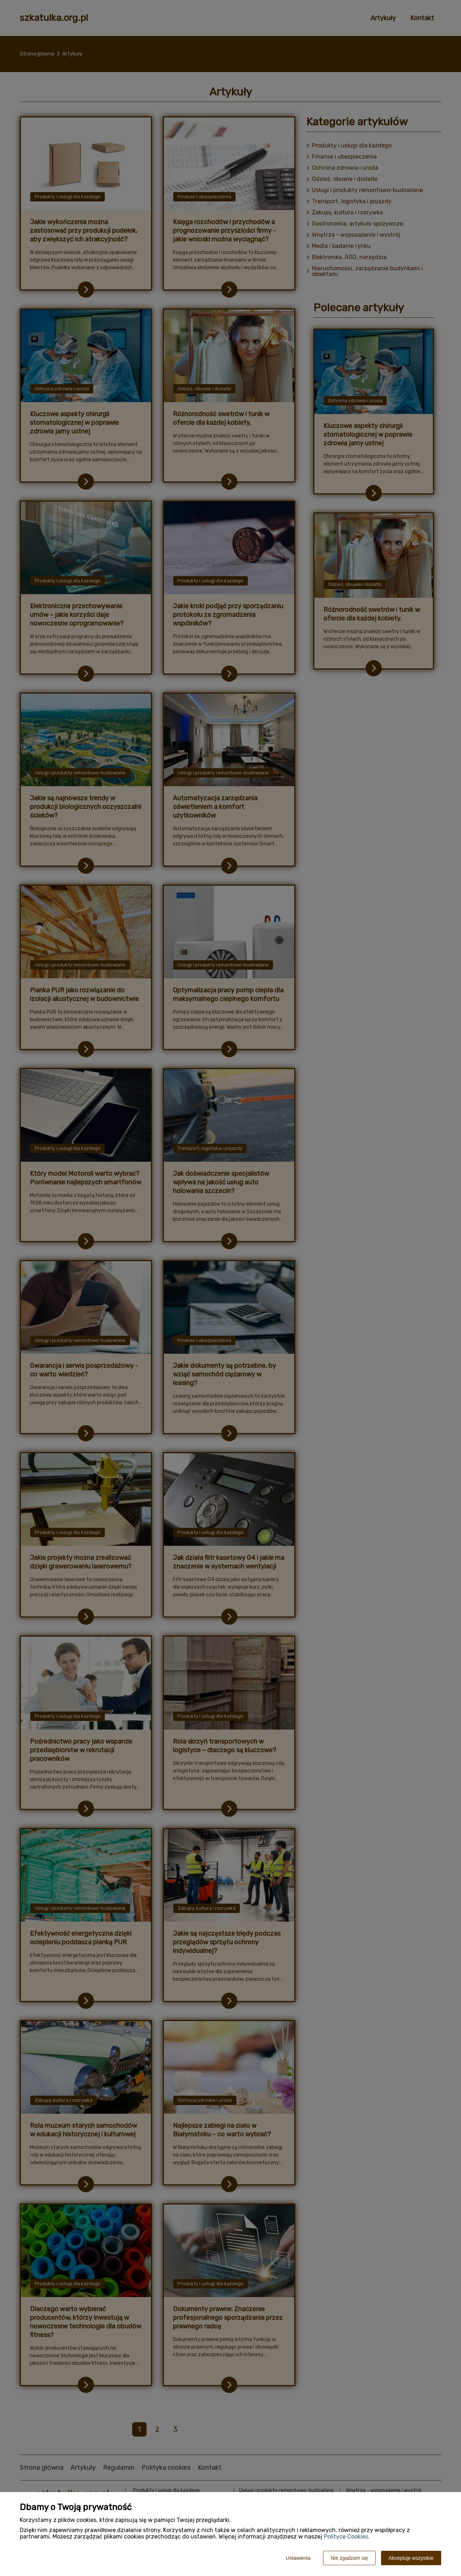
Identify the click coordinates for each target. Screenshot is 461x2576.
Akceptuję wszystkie (411, 2558)
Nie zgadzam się (349, 2558)
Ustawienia (298, 2558)
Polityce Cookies (346, 2536)
